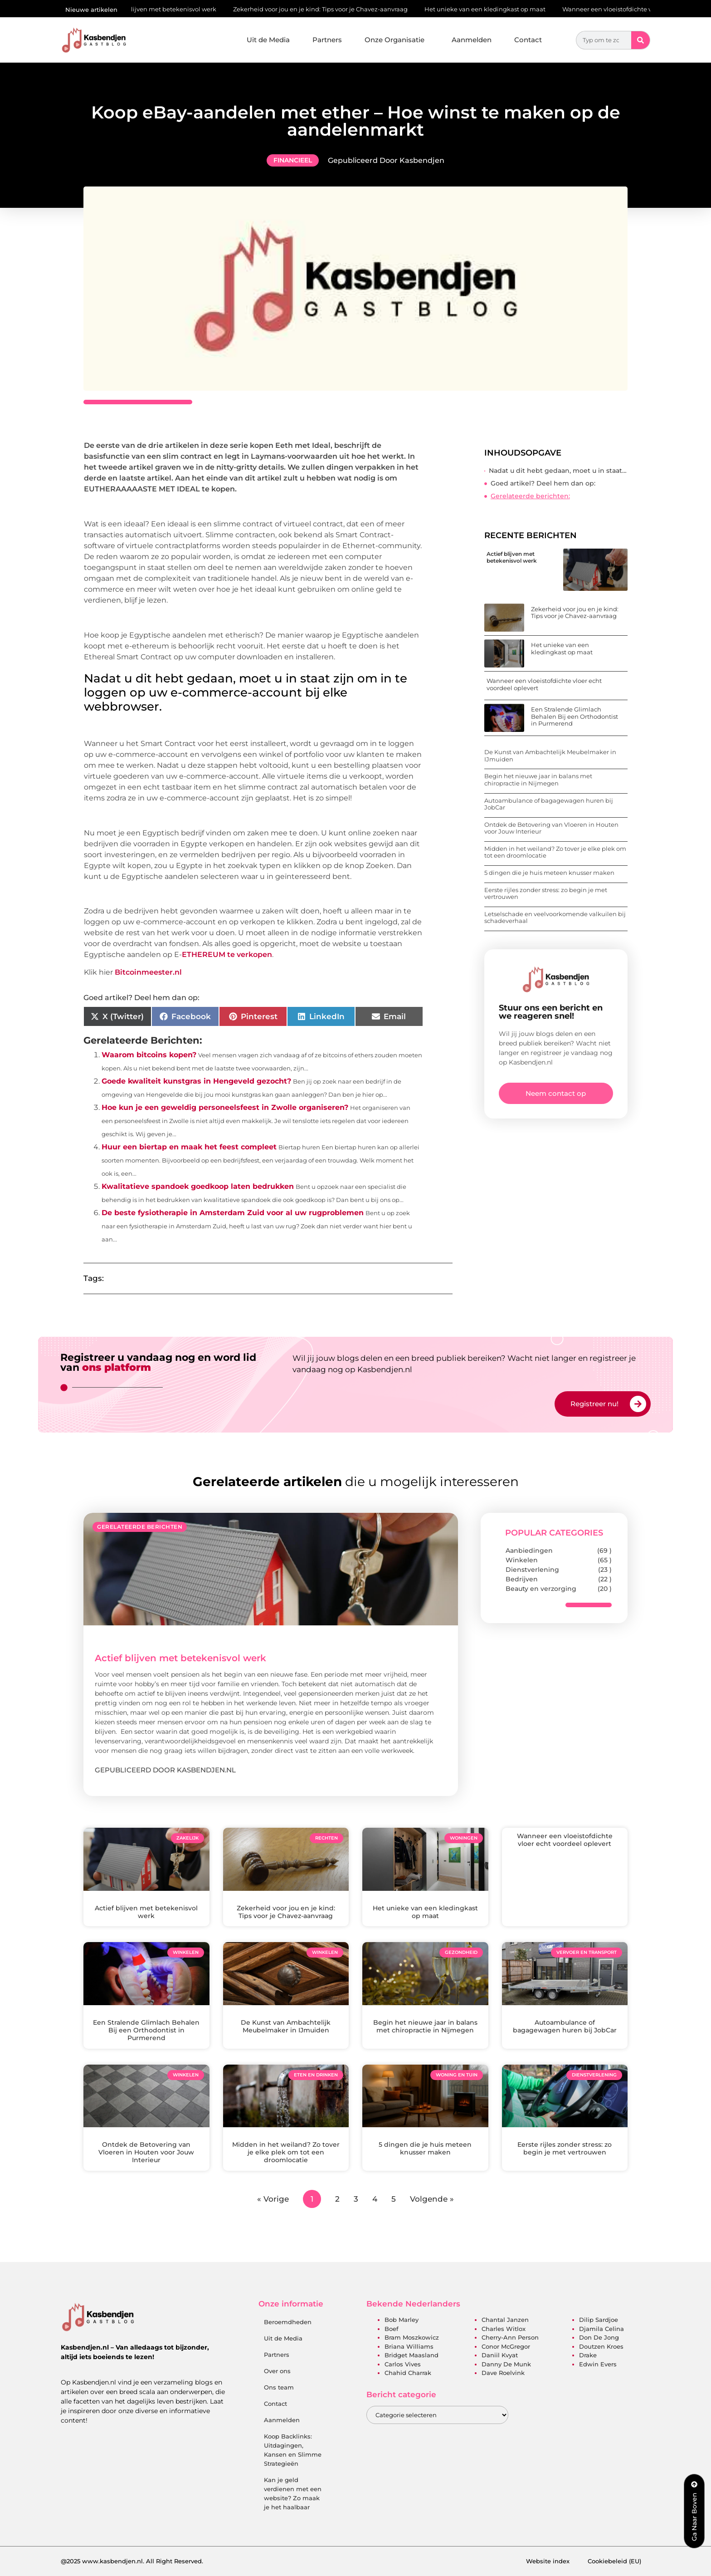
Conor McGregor (506, 2346)
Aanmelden (472, 39)
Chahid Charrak (408, 2372)
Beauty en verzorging (541, 1589)
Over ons (277, 2371)
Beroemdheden (288, 2322)
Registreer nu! (594, 1403)
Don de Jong (599, 2337)
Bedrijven (522, 1579)
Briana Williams (409, 2346)
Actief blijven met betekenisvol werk (169, 9)
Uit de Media (268, 39)
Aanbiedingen (529, 1550)
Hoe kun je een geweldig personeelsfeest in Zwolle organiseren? (225, 1107)
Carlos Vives (403, 2364)
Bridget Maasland (411, 2355)
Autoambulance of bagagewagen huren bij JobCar (548, 804)
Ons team (279, 2387)
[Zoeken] (640, 40)
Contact (528, 39)
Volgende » (432, 2198)
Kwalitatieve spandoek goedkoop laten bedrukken (198, 1186)
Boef (392, 2328)
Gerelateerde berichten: (530, 496)
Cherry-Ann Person (510, 2337)
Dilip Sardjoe (598, 2319)
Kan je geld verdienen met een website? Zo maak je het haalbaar (292, 2493)
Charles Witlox (504, 2328)
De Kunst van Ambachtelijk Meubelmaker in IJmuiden (550, 755)
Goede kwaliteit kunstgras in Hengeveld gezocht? (196, 1081)
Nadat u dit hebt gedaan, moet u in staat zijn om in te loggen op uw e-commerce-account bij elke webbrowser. (558, 470)
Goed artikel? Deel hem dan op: (543, 483)
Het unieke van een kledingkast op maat (492, 9)
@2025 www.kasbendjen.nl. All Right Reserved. (132, 2561)
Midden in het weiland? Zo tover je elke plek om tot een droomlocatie (555, 852)
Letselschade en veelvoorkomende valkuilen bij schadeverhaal (555, 917)
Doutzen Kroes (601, 2346)
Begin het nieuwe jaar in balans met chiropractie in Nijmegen (538, 779)
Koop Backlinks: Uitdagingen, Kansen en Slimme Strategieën (292, 2450)
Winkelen (522, 1560)
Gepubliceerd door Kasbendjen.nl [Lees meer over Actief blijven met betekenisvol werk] (165, 1770)
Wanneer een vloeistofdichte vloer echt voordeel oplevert (544, 684)
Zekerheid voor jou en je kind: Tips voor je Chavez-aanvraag (327, 9)
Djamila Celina (601, 2328)
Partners (327, 39)
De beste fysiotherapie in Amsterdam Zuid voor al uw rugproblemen (233, 1212)
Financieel (292, 160)
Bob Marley (402, 2319)
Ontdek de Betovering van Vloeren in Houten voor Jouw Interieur (551, 828)
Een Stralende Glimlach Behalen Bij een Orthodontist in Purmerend (574, 716)
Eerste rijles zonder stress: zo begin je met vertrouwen (545, 893)
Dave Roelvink (503, 2372)
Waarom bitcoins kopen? (149, 1054)
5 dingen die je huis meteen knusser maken (549, 872)
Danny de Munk (506, 2364)
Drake (588, 2355)
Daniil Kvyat (500, 2355)
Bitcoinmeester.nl (148, 972)
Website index (548, 2561)
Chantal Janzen (505, 2319)
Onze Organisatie (397, 39)
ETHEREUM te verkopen (227, 954)
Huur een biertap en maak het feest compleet (189, 1147)
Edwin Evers (598, 2364)
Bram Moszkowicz (412, 2337)
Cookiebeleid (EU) (614, 2561)
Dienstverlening (532, 1569)
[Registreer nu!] (638, 1404)
